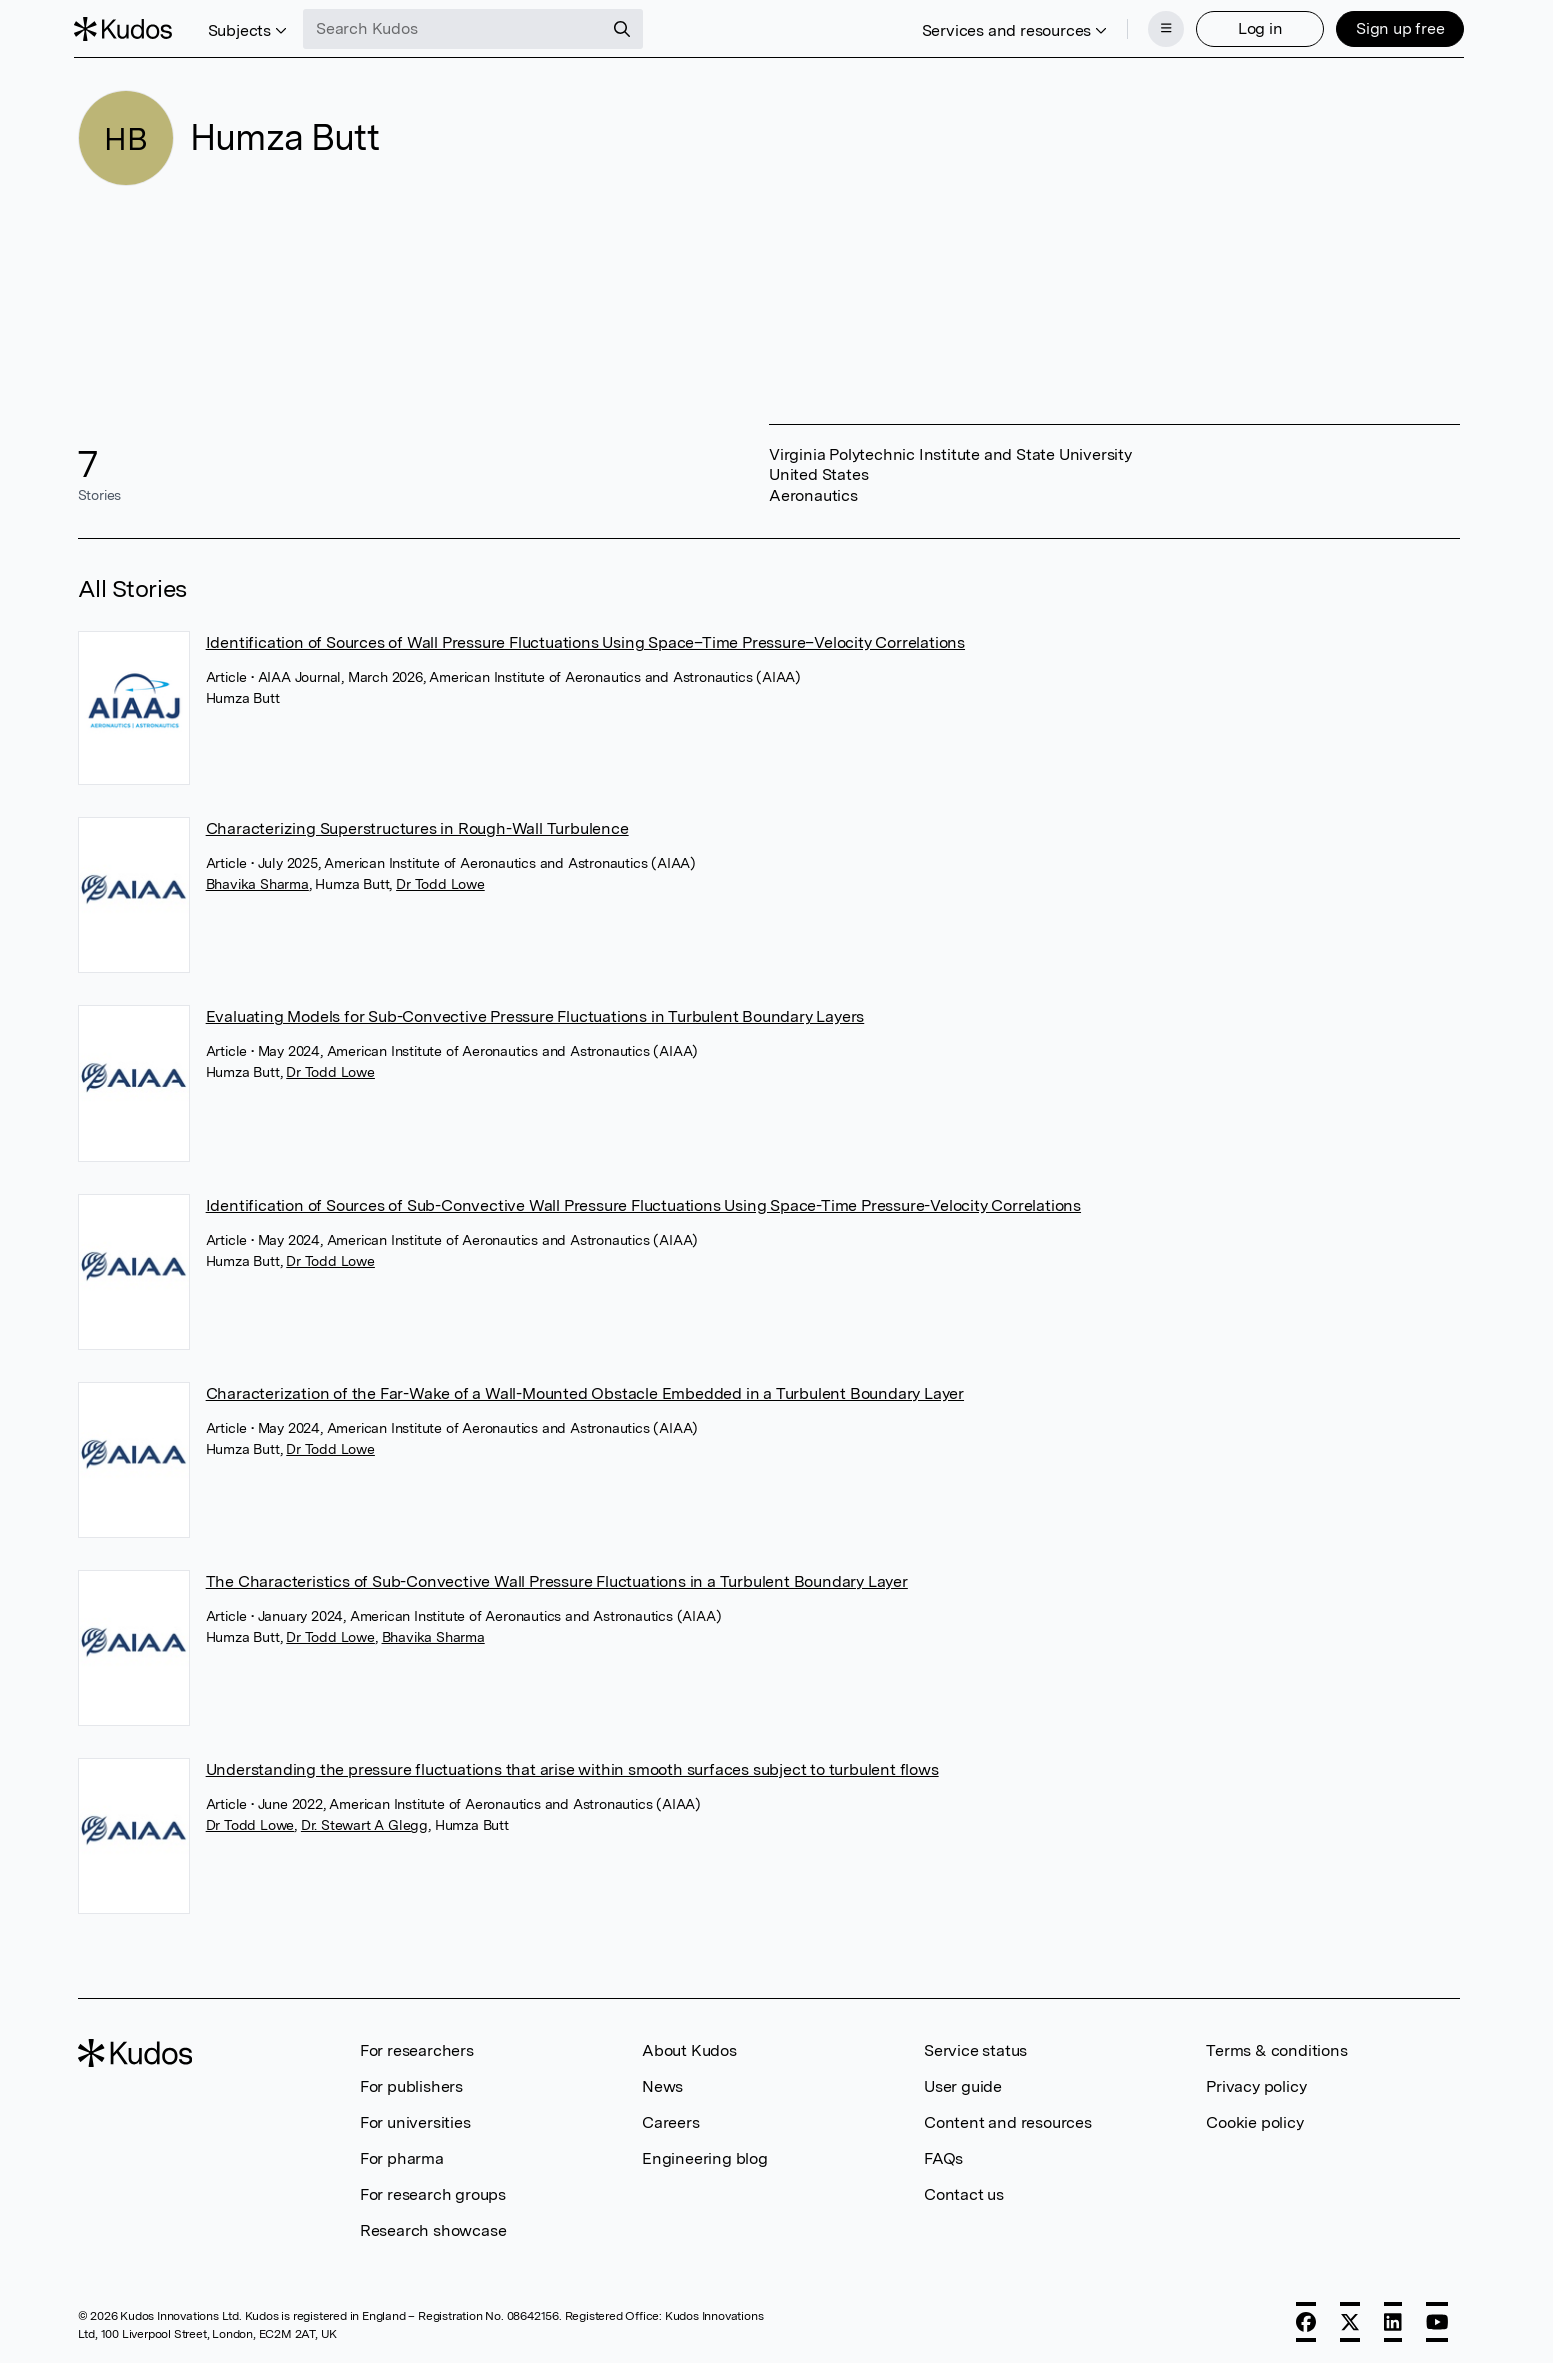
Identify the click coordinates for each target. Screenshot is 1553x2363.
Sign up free (1396, 27)
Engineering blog (705, 2156)
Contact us (964, 2192)
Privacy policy (1256, 2084)
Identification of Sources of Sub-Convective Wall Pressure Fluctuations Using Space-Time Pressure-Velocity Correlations (643, 1203)
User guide (963, 2084)
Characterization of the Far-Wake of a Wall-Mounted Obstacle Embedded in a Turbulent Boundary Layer (585, 1391)
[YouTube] (1437, 2320)
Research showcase (433, 2228)
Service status (975, 2048)
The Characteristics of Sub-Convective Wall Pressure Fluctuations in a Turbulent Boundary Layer (557, 1579)
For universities (415, 2120)
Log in (1256, 27)
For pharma (402, 2156)
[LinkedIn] (1393, 2320)
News (662, 2084)
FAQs (943, 2156)
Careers (671, 2120)
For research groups (433, 2192)
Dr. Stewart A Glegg (364, 1823)
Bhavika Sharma (257, 882)
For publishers (411, 2084)
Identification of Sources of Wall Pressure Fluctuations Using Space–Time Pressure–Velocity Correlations (585, 640)
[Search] (626, 28)
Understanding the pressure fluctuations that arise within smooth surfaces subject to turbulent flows (572, 1767)
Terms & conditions (1276, 2048)
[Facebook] (1306, 2320)
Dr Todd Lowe (440, 882)
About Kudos (689, 2048)
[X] (1350, 2320)
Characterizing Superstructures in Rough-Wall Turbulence (417, 826)
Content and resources (1008, 2120)
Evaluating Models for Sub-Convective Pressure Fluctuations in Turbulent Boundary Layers (535, 1014)
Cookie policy (1254, 2120)
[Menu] (1162, 28)
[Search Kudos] (457, 28)
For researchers (417, 2048)
